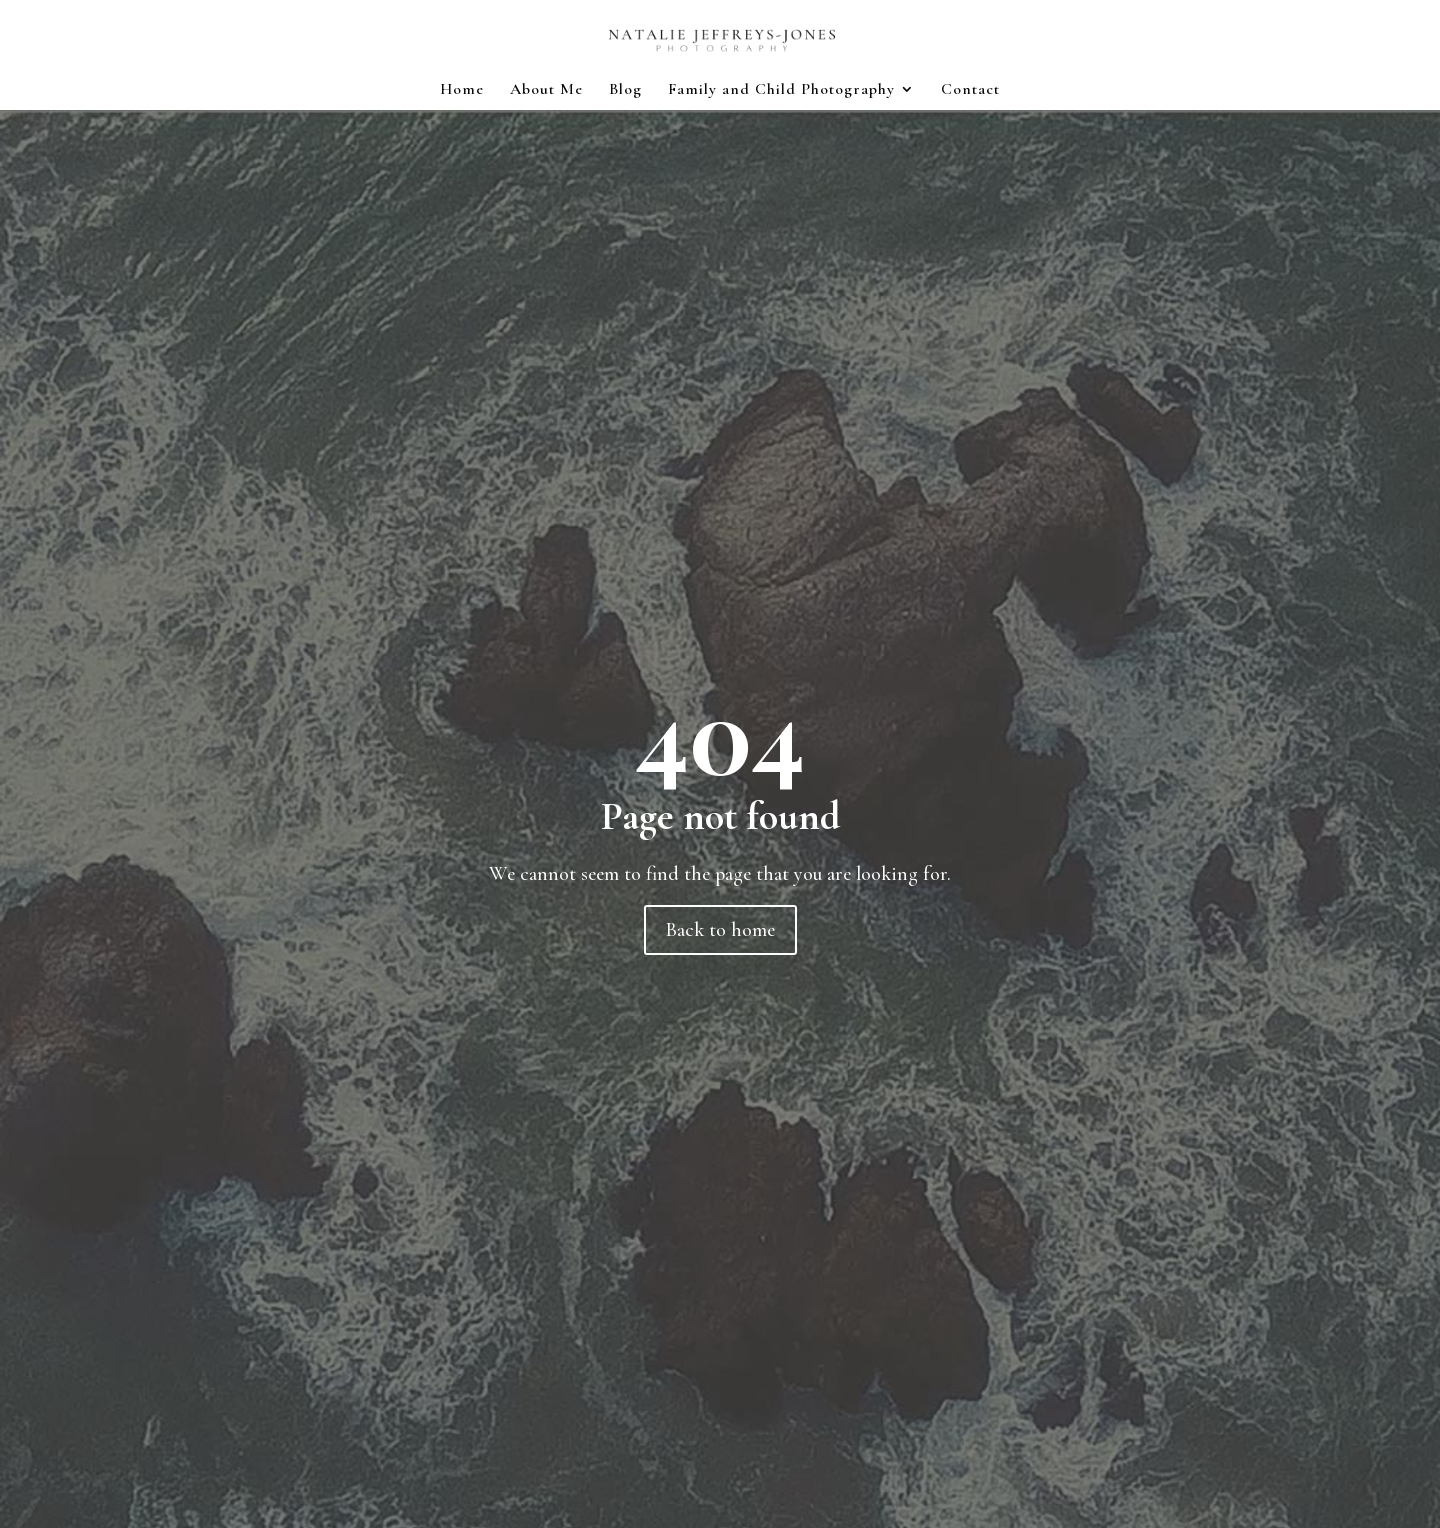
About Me (546, 90)
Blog (625, 90)
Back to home (720, 930)
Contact (970, 90)
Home (462, 90)
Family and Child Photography (781, 90)
